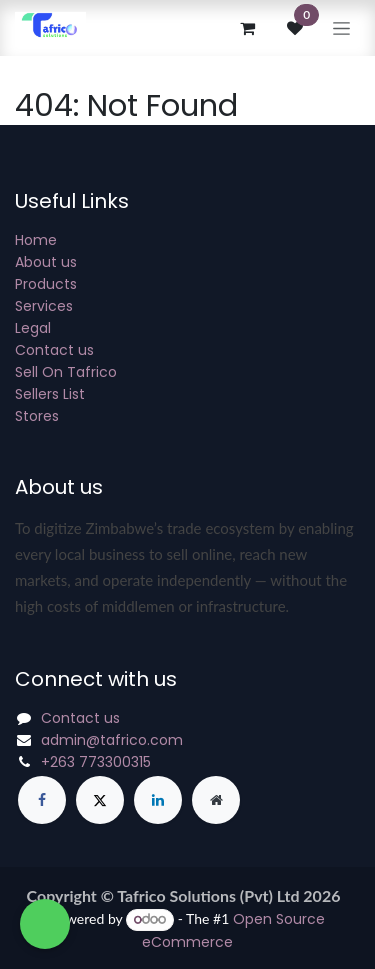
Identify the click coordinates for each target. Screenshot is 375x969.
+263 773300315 (96, 762)
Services (44, 306)
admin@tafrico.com (112, 740)
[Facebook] (42, 800)
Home (36, 240)
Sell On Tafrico (66, 372)
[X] (100, 800)
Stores (37, 416)
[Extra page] (216, 800)
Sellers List (50, 394)
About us (46, 262)
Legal (33, 328)
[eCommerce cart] (247, 28)
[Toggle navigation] (341, 28)
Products (46, 284)
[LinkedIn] (158, 800)
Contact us (54, 350)
